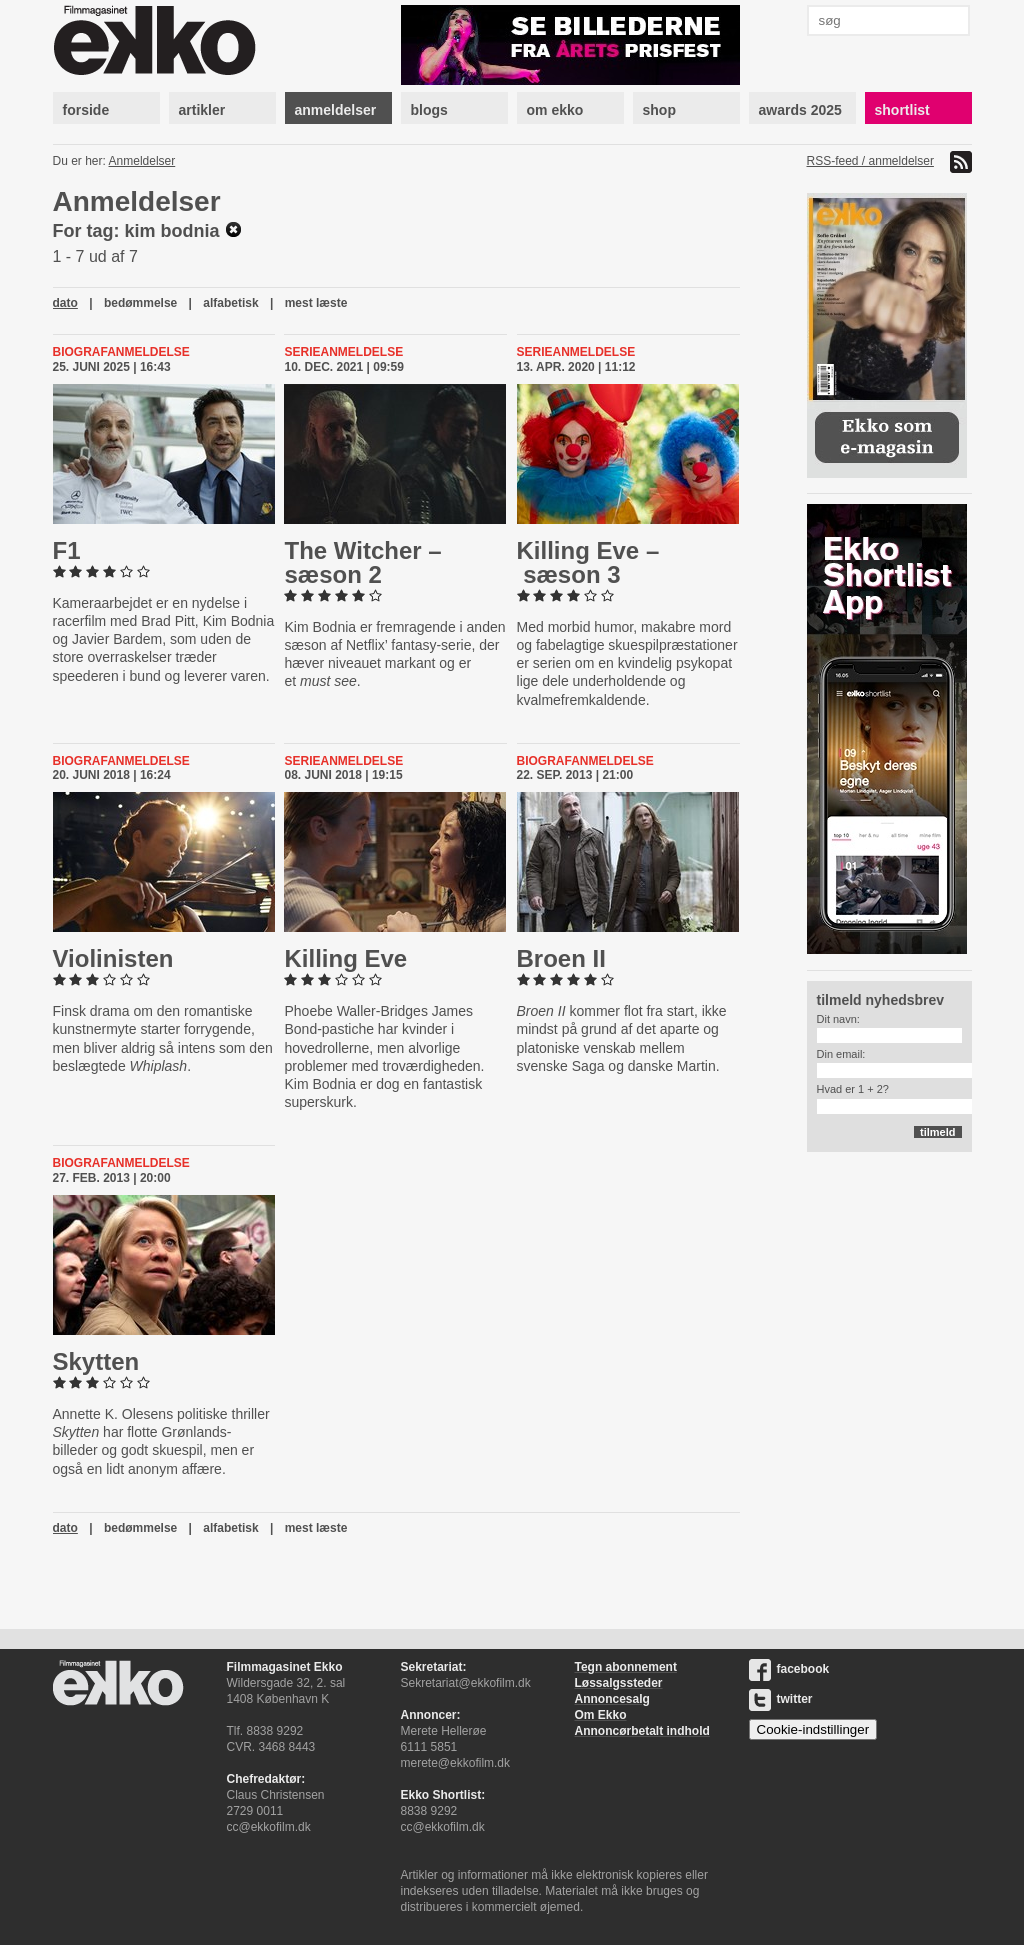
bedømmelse (140, 303)
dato (65, 303)
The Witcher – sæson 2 (362, 562)
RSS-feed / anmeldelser (870, 161)
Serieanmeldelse (343, 352)
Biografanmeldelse (121, 352)
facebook (789, 1669)
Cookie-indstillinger (813, 1729)
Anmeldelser (142, 161)
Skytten (96, 1361)
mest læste (316, 303)
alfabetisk (230, 303)
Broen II (561, 958)
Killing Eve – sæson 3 (588, 562)
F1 (67, 550)
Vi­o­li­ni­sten (113, 958)
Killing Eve (345, 958)
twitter (781, 1699)
